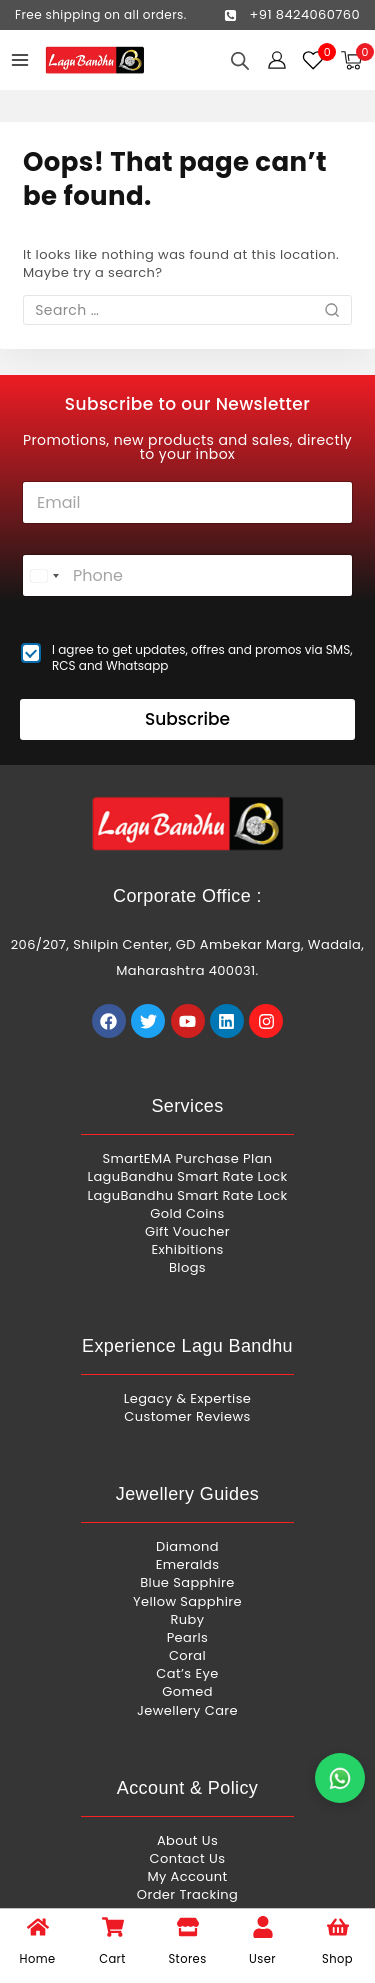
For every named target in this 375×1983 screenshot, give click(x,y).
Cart (112, 1959)
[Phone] (187, 575)
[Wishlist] (314, 60)
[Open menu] (20, 60)
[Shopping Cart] (357, 60)
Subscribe (187, 719)
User (262, 1959)
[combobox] (44, 575)
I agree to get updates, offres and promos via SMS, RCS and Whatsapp (202, 657)
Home (38, 1959)
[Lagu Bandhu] (95, 60)
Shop (337, 1959)
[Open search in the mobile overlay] (240, 60)
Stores (187, 1959)
